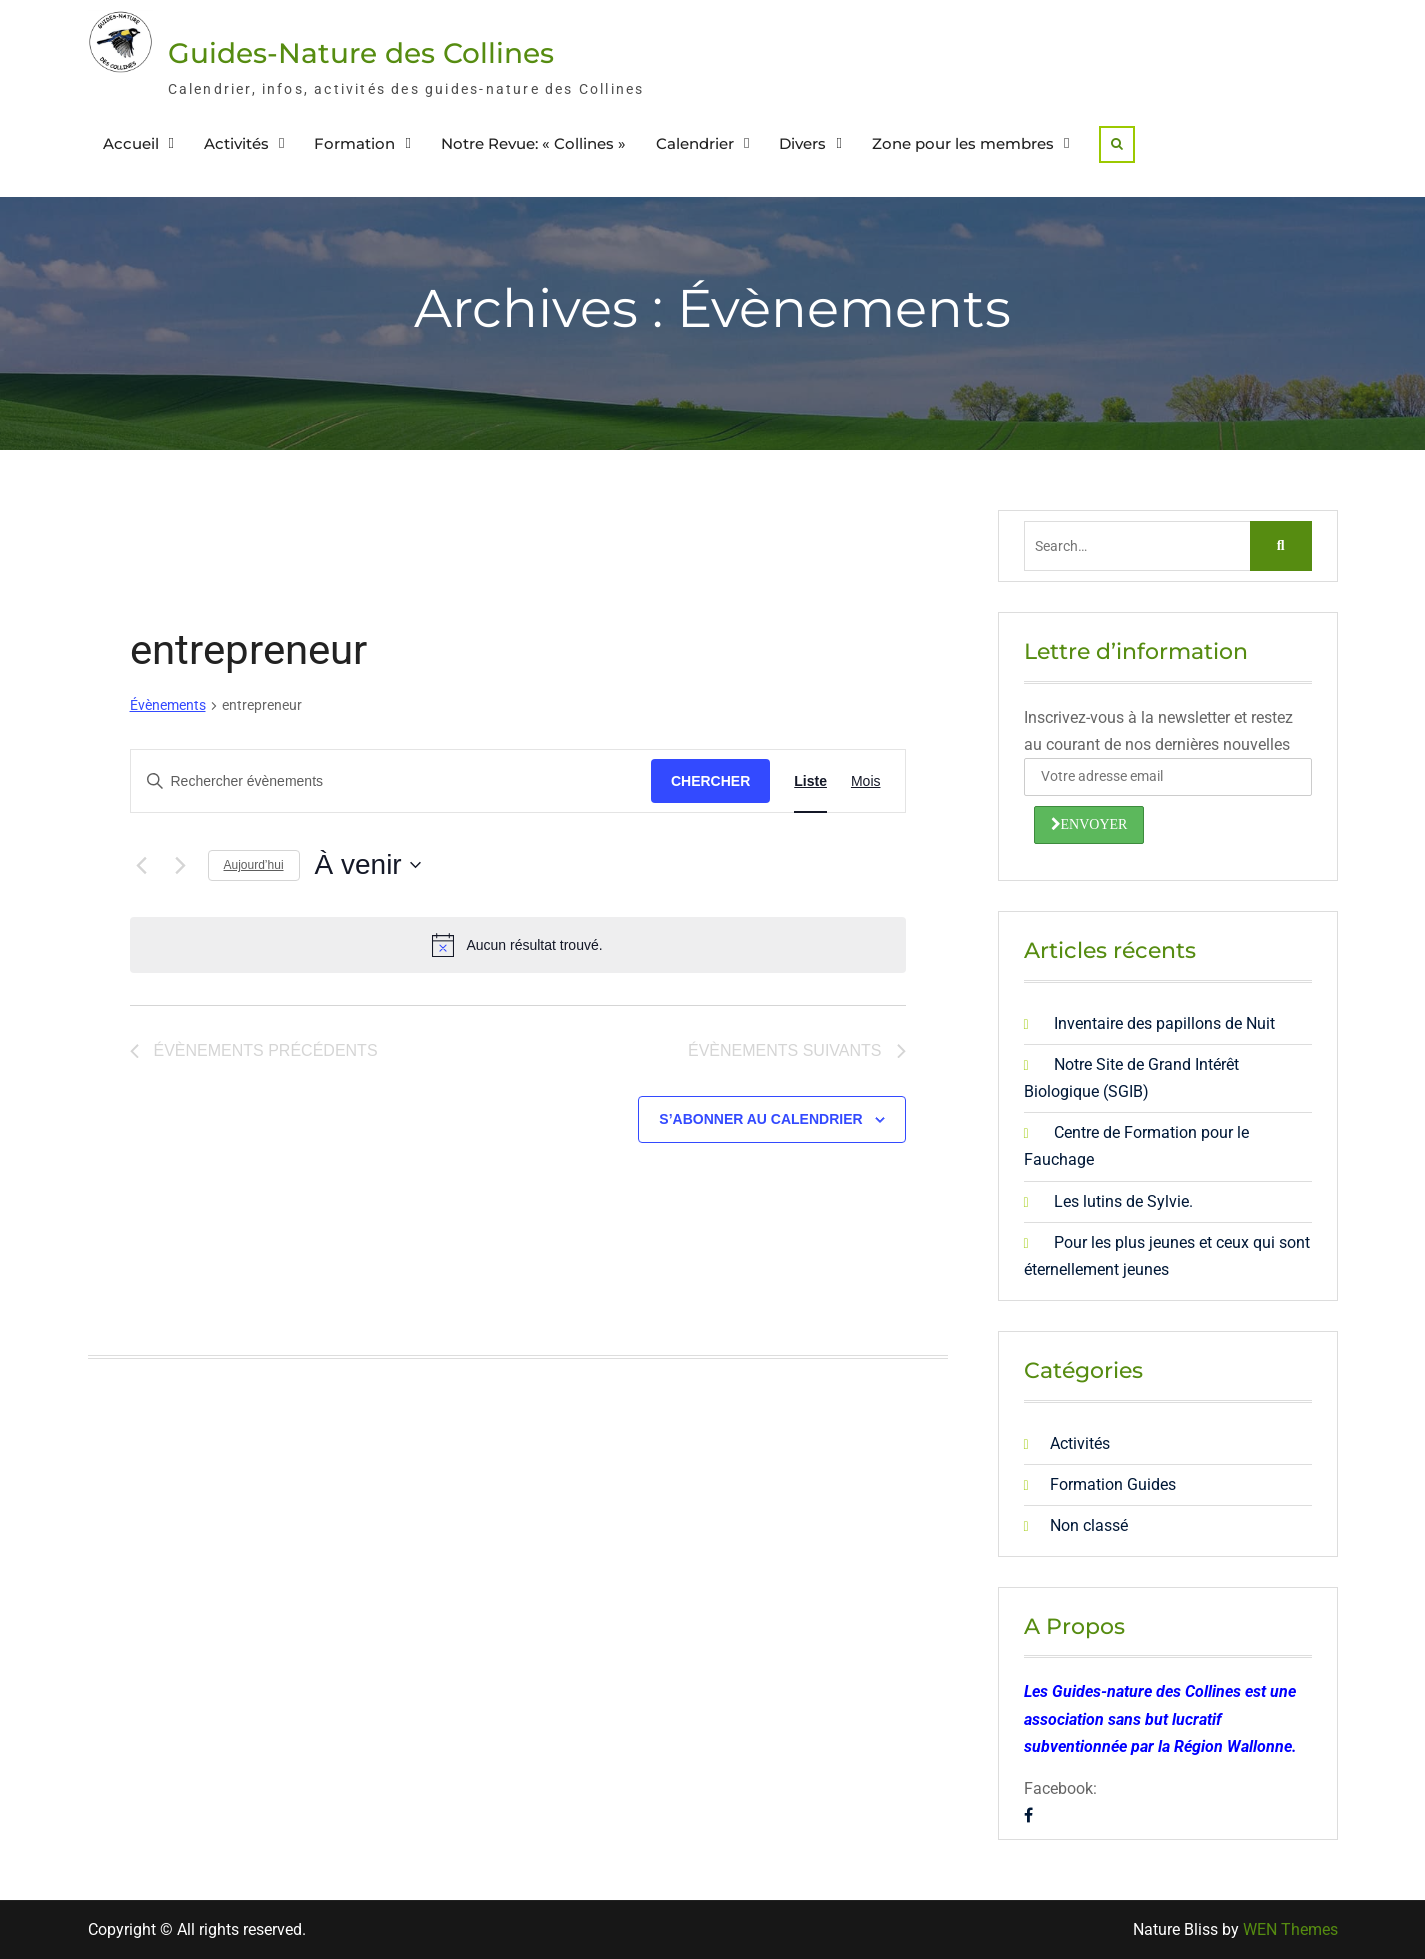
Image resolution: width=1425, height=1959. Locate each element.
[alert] (518, 945)
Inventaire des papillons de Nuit (1164, 1023)
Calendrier (695, 143)
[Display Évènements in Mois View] (866, 781)
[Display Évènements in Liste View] (810, 781)
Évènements (168, 705)
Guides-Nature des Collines (361, 53)
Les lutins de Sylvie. (1123, 1201)
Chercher (710, 781)
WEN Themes (1290, 1929)
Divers (802, 143)
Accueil (131, 143)
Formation (354, 143)
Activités (236, 143)
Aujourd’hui (254, 865)
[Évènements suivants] (181, 865)
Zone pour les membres (963, 143)
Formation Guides (1113, 1484)
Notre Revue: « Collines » (533, 143)
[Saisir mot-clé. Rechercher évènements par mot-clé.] (391, 781)
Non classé (1089, 1525)
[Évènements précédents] (142, 865)
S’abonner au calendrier (760, 1119)
